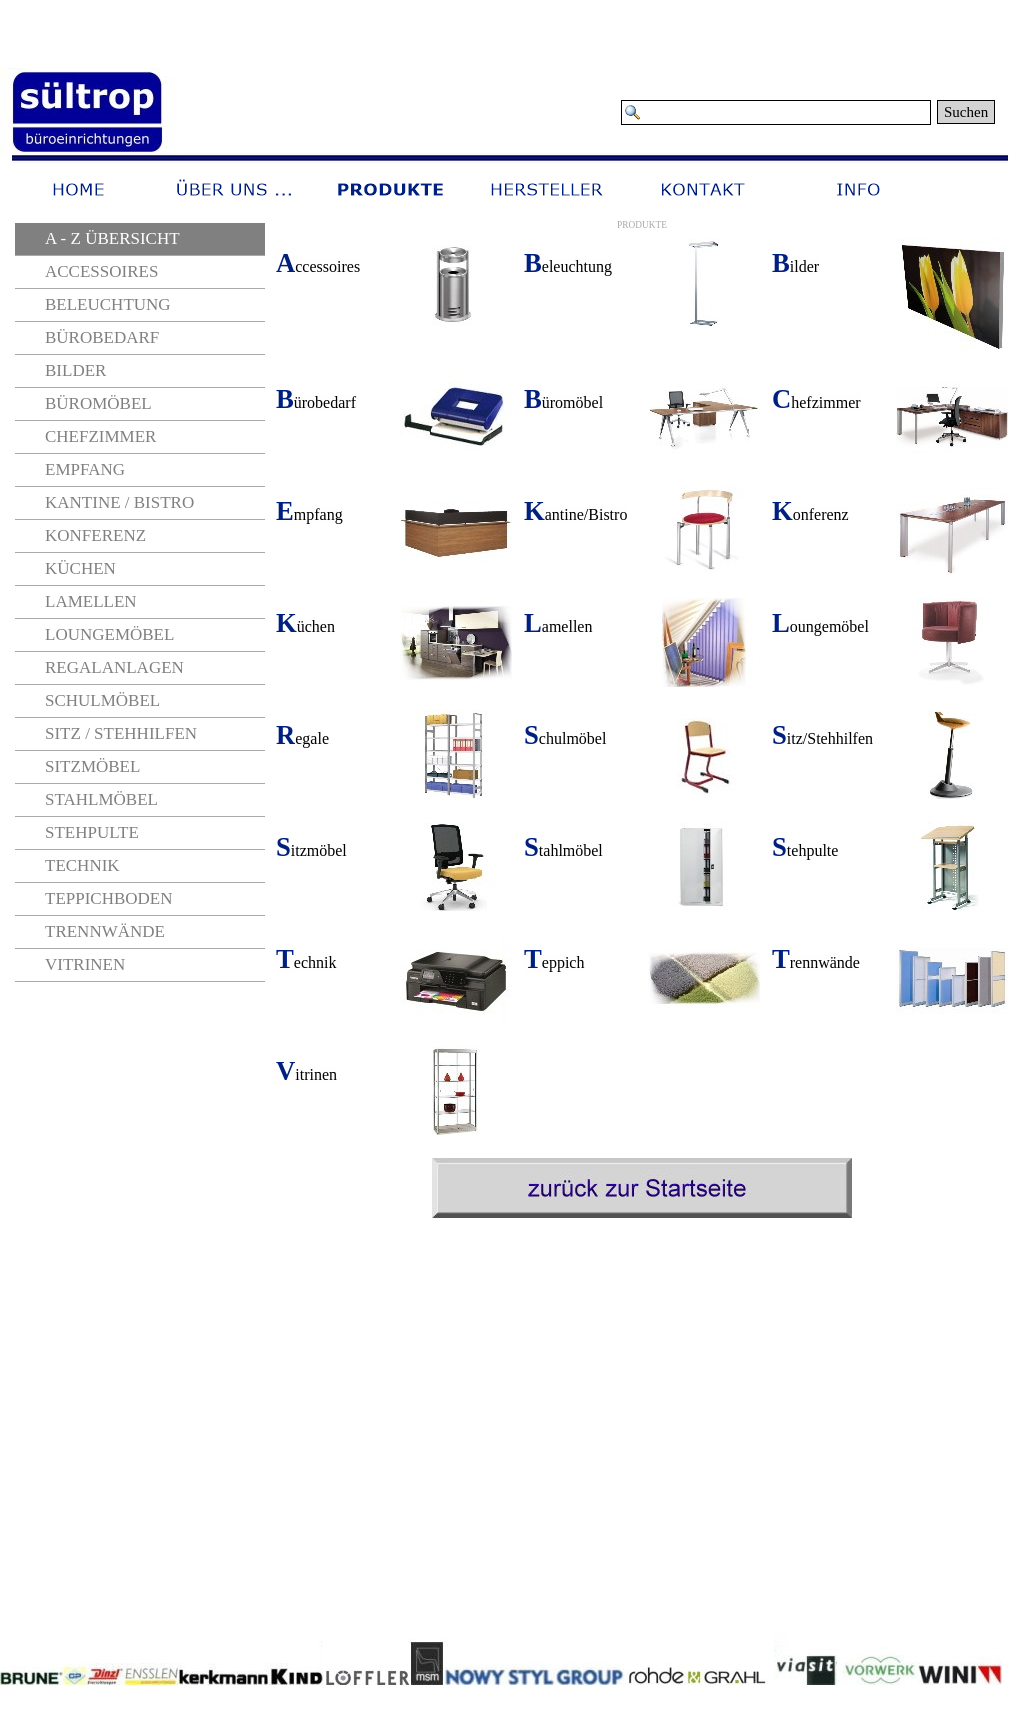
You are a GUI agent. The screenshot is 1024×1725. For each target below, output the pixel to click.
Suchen (966, 112)
